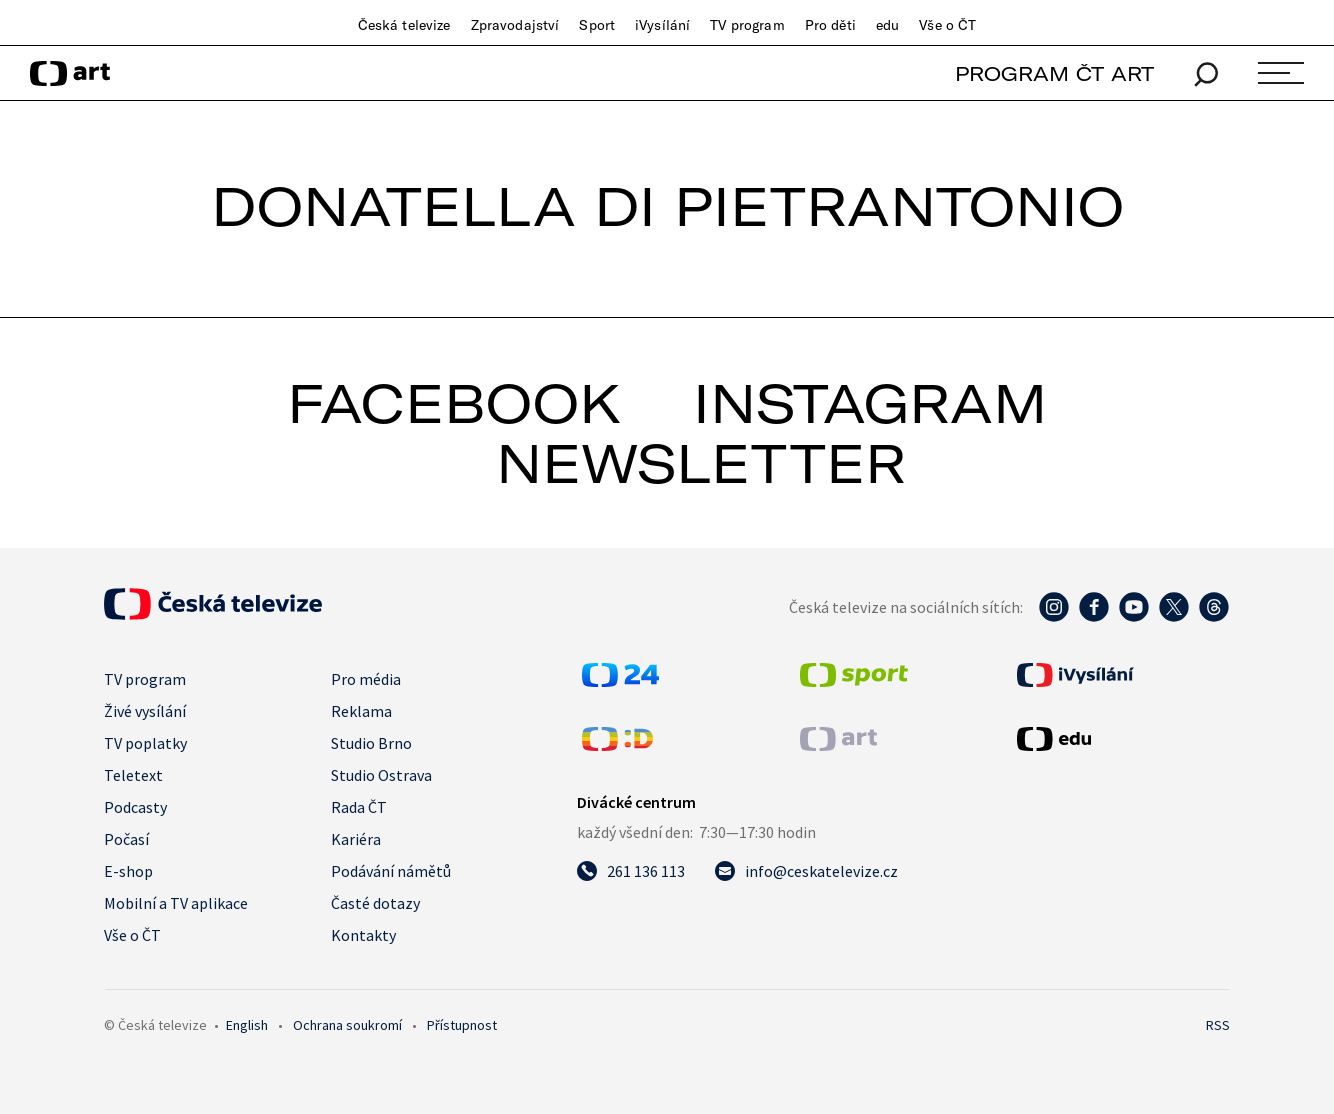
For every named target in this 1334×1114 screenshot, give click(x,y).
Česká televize (404, 25)
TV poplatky (145, 743)
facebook (454, 403)
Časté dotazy (375, 903)
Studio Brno (371, 743)
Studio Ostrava (381, 775)
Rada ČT (359, 807)
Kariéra (356, 839)
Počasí (126, 839)
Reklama (361, 711)
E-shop (128, 871)
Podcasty (135, 807)
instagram (870, 403)
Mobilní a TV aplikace (176, 903)
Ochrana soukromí (347, 1025)
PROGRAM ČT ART (1054, 73)
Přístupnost (462, 1025)
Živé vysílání (145, 711)
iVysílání (662, 25)
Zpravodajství (515, 25)
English (247, 1025)
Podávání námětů (391, 871)
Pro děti (830, 25)
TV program (747, 25)
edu (887, 25)
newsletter (701, 463)
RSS (1218, 1025)
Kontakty (363, 935)
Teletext (133, 775)
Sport (597, 25)
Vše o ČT (947, 25)
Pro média (366, 679)
